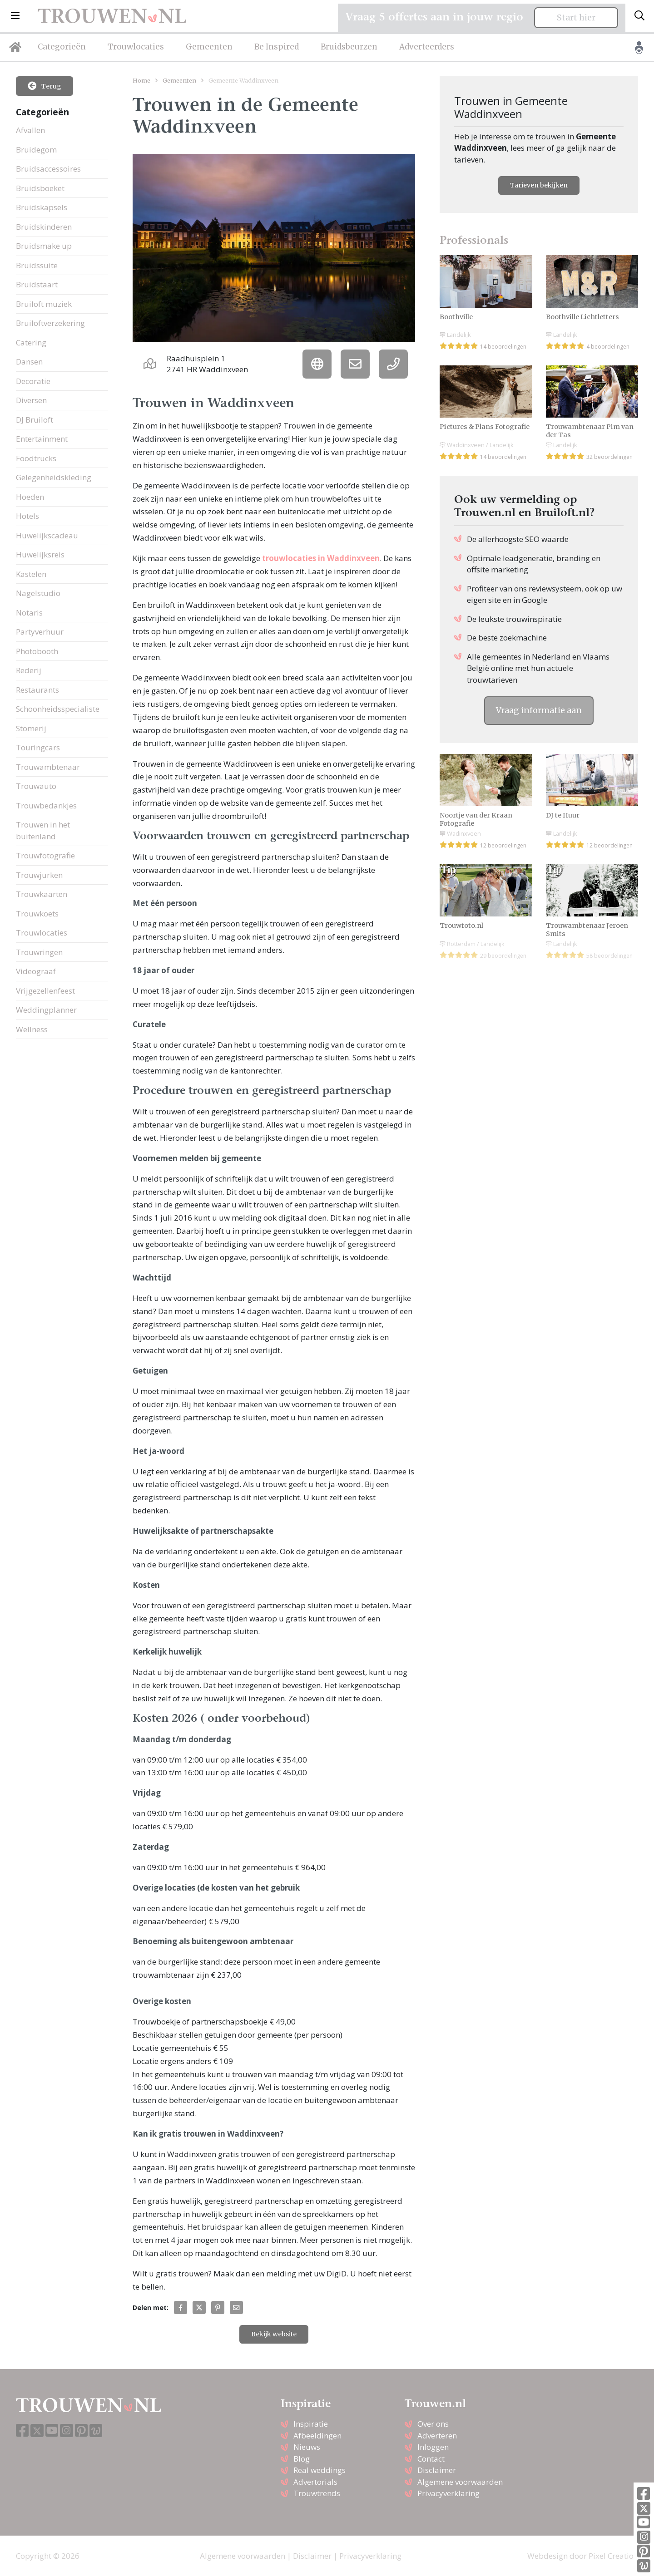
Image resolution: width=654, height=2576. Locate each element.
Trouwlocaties (136, 47)
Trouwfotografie (45, 855)
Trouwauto (36, 786)
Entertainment (42, 438)
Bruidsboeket (40, 188)
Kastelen (31, 574)
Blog (301, 2458)
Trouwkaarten (41, 894)
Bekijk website (274, 2334)
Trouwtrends (316, 2493)
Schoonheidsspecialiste (57, 709)
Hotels (27, 516)
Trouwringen (39, 952)
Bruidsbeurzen (349, 47)
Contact (431, 2458)
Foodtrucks (36, 458)
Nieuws (306, 2447)
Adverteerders (426, 47)
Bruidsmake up (44, 246)
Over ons (433, 2423)
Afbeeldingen (317, 2435)
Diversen (31, 400)
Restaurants (37, 690)
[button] (15, 16)
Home (141, 80)
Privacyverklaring (448, 2493)
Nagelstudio (38, 593)
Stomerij (31, 728)
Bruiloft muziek (44, 304)
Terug (44, 85)
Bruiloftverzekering (50, 323)
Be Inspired (276, 47)
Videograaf (36, 971)
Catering (31, 342)
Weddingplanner (46, 1010)
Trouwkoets (37, 913)
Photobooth (37, 651)
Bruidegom (36, 149)
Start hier (576, 18)
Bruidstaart (37, 284)
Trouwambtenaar (48, 767)
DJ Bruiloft (34, 419)
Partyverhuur (40, 631)
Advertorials (315, 2482)
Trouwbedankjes (46, 805)
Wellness (32, 1029)
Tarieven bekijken (539, 185)
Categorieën (62, 47)
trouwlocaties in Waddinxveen (321, 558)
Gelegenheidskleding (53, 477)
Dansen (29, 361)
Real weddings (319, 2470)
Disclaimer (436, 2470)
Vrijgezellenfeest (45, 990)
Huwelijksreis (40, 554)
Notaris (29, 612)
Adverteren (437, 2435)
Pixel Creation (613, 2556)
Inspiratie (310, 2423)
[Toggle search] (639, 16)
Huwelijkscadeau (47, 535)
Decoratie (33, 381)
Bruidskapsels (41, 207)
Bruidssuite (37, 265)
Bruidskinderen (44, 227)
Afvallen (30, 130)
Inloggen (433, 2447)
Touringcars (38, 747)
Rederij (28, 670)
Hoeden (30, 497)
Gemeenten (209, 47)
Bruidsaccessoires (48, 168)
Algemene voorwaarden (460, 2482)
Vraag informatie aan (539, 710)
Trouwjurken (39, 875)
